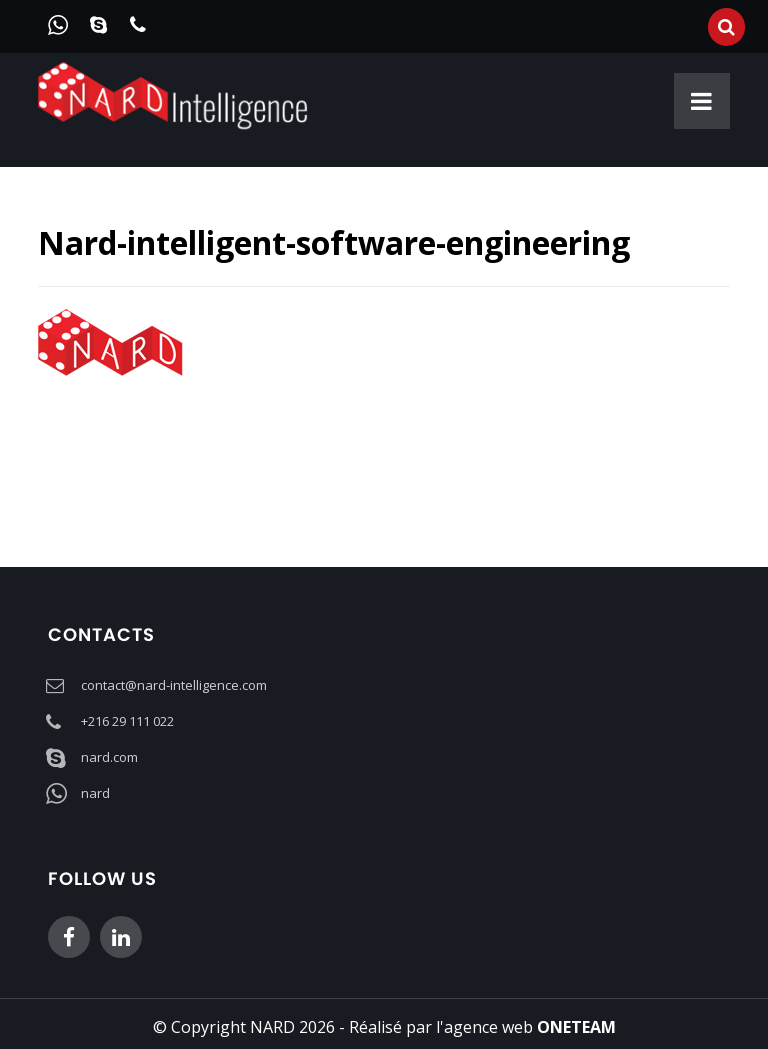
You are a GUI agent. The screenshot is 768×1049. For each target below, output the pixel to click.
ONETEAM (576, 1027)
